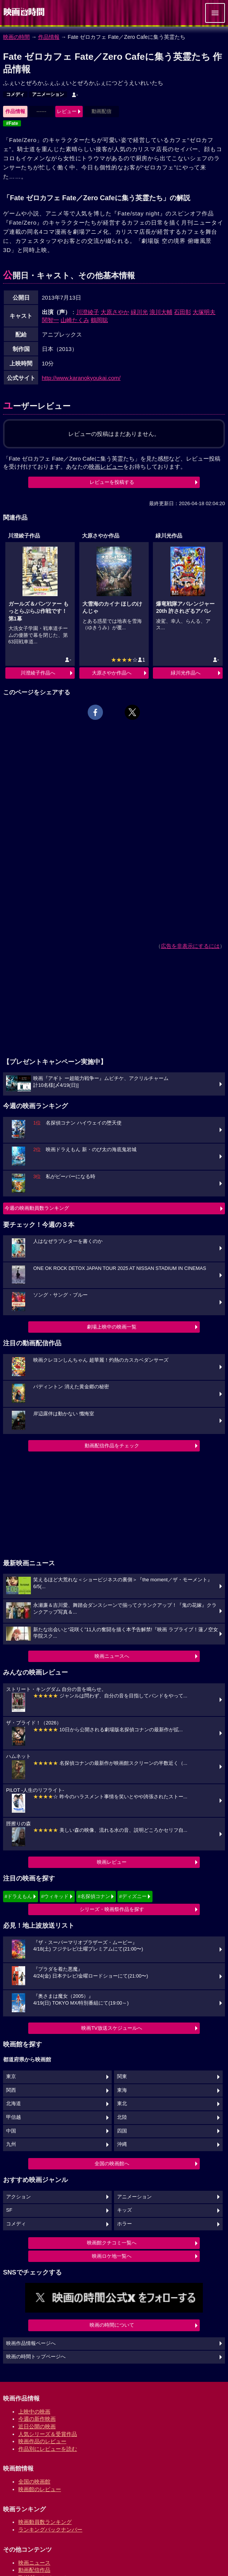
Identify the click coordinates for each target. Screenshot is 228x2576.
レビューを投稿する (112, 482)
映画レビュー (112, 1862)
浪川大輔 (160, 312)
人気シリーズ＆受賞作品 (47, 2434)
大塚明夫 (204, 312)
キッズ (124, 2210)
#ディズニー (132, 1896)
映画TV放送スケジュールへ (111, 2028)
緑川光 (139, 312)
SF (9, 2210)
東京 (11, 2076)
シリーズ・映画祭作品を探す (112, 1909)
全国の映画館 (34, 2482)
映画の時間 (16, 37)
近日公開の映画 (37, 2426)
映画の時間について (112, 2325)
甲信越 (13, 2117)
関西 (11, 2090)
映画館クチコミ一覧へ (111, 2243)
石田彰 (182, 312)
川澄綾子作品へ (38, 673)
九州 (11, 2144)
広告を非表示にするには (190, 946)
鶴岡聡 (99, 320)
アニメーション (48, 94)
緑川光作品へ (186, 673)
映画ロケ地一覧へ (112, 2256)
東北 (122, 2103)
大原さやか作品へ (112, 673)
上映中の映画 (34, 2412)
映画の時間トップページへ (36, 2356)
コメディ (15, 94)
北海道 (13, 2103)
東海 (122, 2090)
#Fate (12, 123)
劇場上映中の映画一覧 (111, 1327)
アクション (18, 2197)
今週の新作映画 (37, 2419)
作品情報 (48, 37)
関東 (122, 2076)
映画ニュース (34, 2563)
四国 (122, 2131)
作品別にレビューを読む (47, 2449)
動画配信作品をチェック (112, 1445)
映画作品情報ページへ (31, 2343)
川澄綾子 (87, 312)
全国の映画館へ (112, 2163)
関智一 (50, 320)
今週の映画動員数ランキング (37, 1208)
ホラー (124, 2224)
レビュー (67, 111)
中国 (11, 2131)
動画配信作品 (34, 2570)
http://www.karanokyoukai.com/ (81, 378)
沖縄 (122, 2144)
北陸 (122, 2117)
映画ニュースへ (112, 1656)
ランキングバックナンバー (50, 2530)
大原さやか (115, 312)
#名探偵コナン (94, 1896)
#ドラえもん (18, 1896)
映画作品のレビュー (42, 2441)
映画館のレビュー (39, 2489)
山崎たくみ (75, 320)
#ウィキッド (55, 1896)
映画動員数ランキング (45, 2522)
